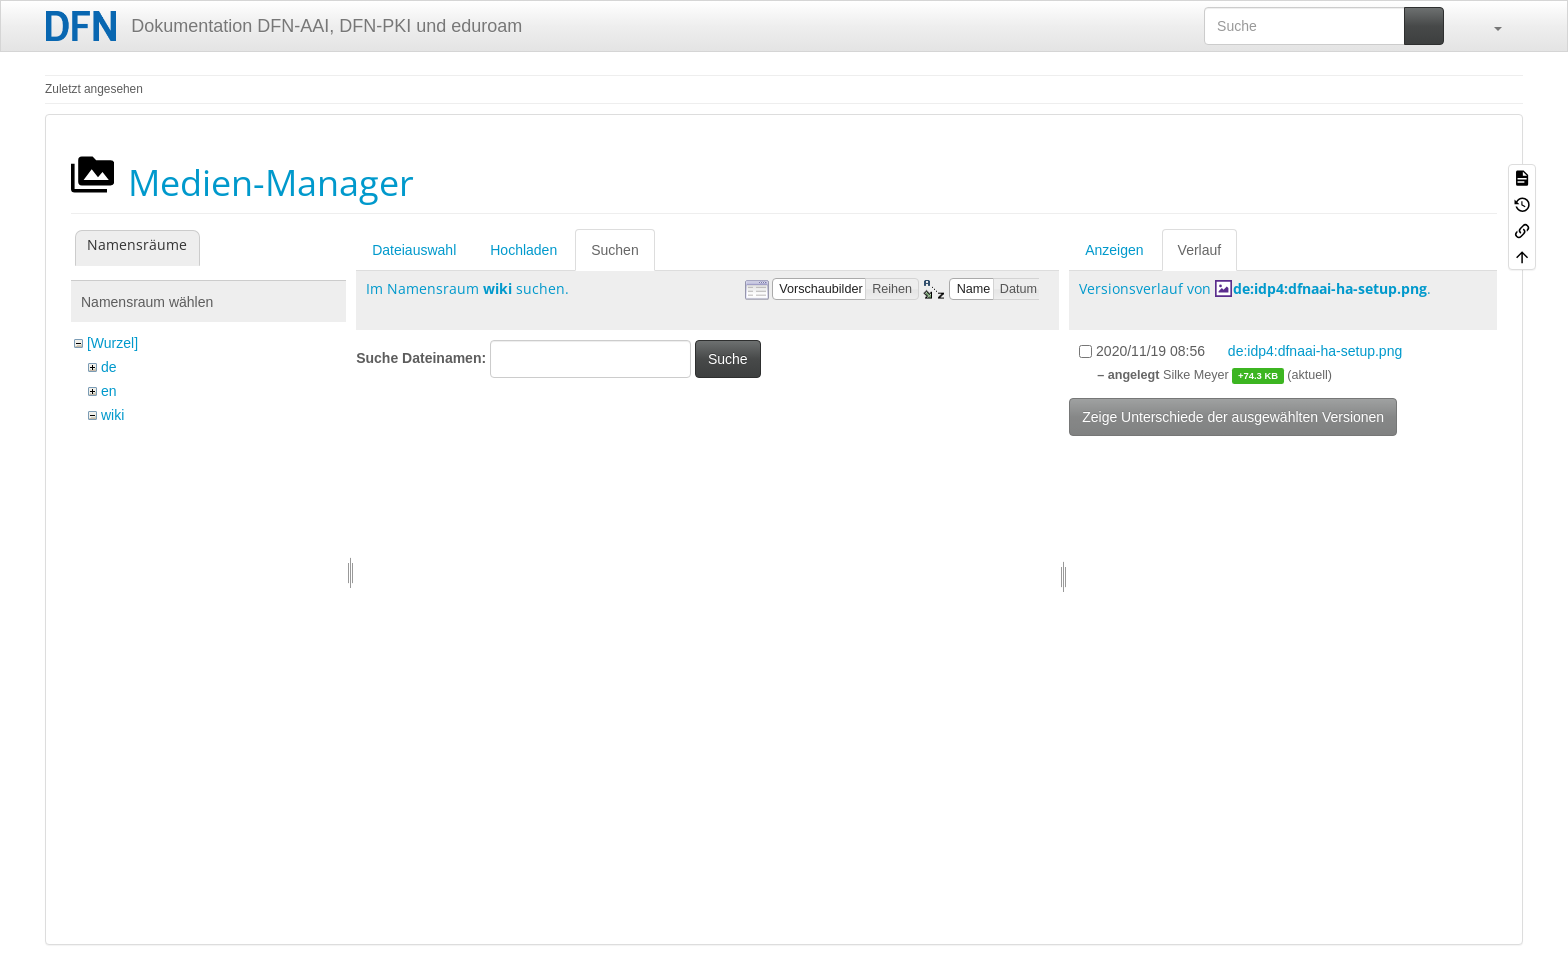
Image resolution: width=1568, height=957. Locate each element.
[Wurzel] (112, 343)
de (109, 367)
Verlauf (1200, 250)
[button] (1488, 26)
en (109, 391)
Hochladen (523, 250)
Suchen (614, 250)
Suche (728, 359)
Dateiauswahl (414, 250)
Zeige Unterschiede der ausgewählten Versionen (1233, 417)
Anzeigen (1114, 250)
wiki (112, 415)
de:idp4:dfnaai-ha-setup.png (1330, 288)
